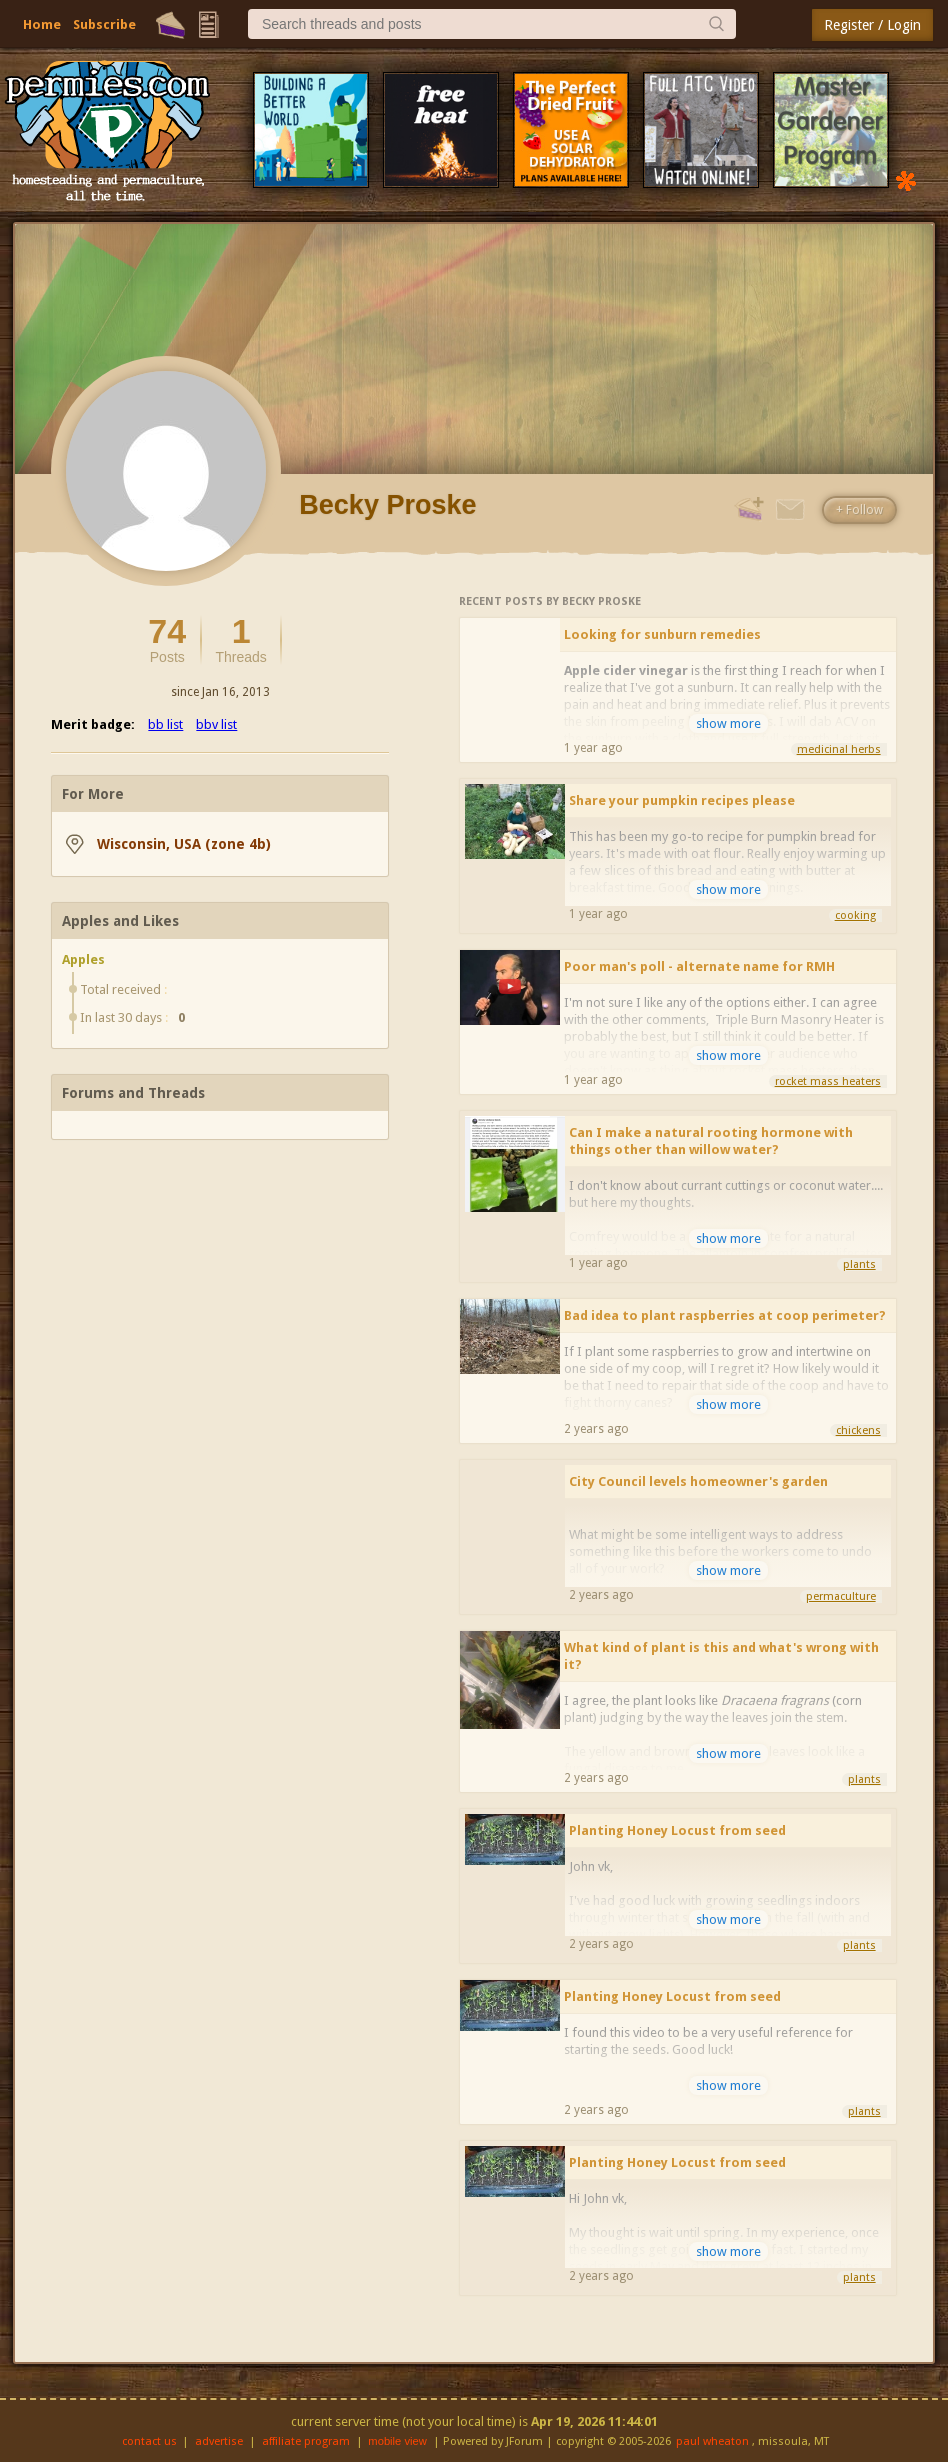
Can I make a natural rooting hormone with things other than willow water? (711, 1141)
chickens (858, 1430)
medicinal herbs (839, 749)
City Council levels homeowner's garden (698, 1481)
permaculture (841, 1596)
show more (728, 723)
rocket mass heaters (828, 1081)
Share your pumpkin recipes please (682, 800)
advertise (219, 2441)
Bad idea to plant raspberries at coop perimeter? (725, 1315)
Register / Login (872, 25)
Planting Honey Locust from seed (677, 1830)
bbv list (216, 724)
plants (859, 1264)
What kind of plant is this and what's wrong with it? (721, 1656)
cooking (855, 915)
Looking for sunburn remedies (662, 634)
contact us (149, 2441)
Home (42, 24)
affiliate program (306, 2441)
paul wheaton (712, 2441)
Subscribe (104, 24)
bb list (165, 724)
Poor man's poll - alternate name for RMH (699, 966)
